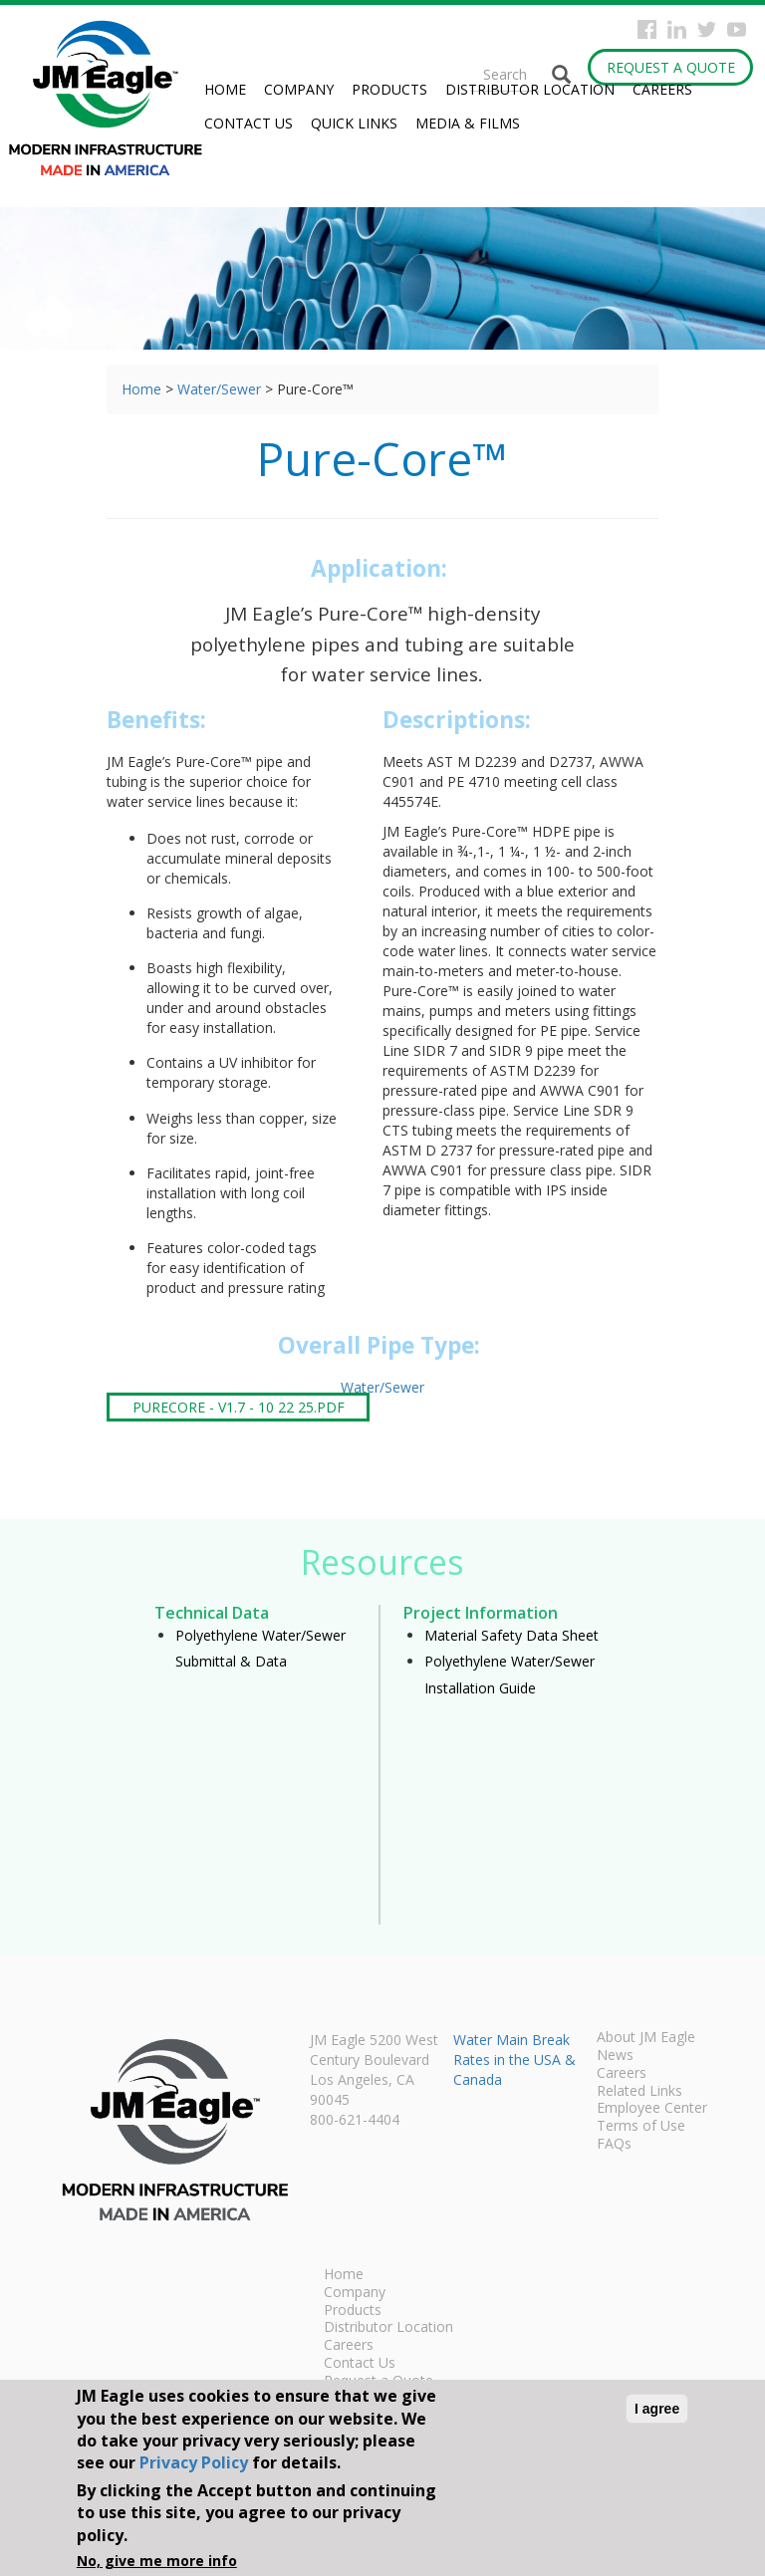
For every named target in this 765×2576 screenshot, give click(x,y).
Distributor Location (530, 89)
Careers (662, 89)
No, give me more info (157, 2560)
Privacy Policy (193, 2462)
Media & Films (467, 123)
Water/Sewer (219, 389)
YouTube (736, 29)
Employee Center (652, 2109)
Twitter (706, 29)
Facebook (647, 29)
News (615, 2056)
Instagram (676, 29)
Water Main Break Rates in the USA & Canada (514, 2059)
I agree (657, 2409)
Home (225, 89)
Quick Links (354, 123)
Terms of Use (641, 2127)
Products (389, 89)
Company (299, 89)
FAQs (614, 2145)
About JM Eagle (646, 2038)
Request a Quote (671, 67)
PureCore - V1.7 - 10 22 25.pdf (238, 1407)
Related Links (639, 2092)
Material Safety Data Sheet (511, 1635)
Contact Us (248, 123)
